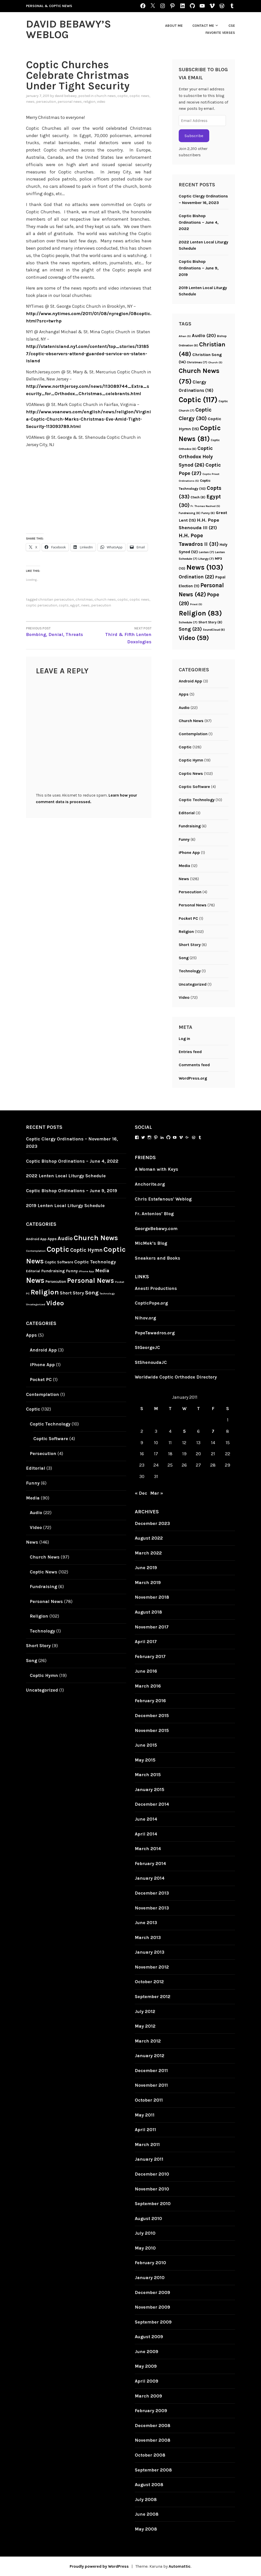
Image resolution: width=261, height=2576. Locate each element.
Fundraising (190, 826)
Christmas (84, 599)
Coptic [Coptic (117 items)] (198, 399)
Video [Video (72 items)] (55, 1303)
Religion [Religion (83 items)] (200, 613)
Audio (184, 707)
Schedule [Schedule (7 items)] (188, 622)
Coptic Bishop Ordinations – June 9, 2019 (198, 268)
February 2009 (151, 2410)
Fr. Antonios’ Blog (154, 1213)
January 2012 (149, 2055)
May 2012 (145, 2026)
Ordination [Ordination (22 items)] (196, 577)
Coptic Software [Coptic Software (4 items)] (59, 1262)
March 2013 (148, 1937)
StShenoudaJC (151, 1362)
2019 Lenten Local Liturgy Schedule (65, 1205)
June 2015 (146, 1745)
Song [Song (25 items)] (92, 1292)
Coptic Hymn (191, 760)
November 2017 (152, 1627)
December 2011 (151, 2070)
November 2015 (152, 1730)
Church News (105, 96)
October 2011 (149, 2100)
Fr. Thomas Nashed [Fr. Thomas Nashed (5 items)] (205, 506)
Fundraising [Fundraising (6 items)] (189, 513)
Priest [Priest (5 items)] (196, 604)
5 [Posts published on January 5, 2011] (184, 1431)
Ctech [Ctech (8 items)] (198, 497)
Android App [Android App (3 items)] (36, 1239)
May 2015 (145, 1760)
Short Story (190, 944)
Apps (184, 694)
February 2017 (150, 1656)
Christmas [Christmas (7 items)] (197, 362)
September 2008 (153, 2470)
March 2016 (148, 1686)
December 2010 (152, 2174)
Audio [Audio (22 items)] (65, 1238)
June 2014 (146, 1819)
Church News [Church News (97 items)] (96, 1238)
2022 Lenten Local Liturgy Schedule (66, 1176)
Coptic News (139, 96)
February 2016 (150, 1700)
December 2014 (152, 1804)
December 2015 (152, 1715)
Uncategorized (192, 984)
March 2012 (148, 2041)
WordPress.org (193, 1078)
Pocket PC (188, 918)
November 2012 (152, 1967)
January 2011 (149, 2159)
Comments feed (194, 1064)
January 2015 (149, 1789)
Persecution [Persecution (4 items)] (55, 1281)
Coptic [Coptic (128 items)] (58, 1249)
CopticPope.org (151, 1303)
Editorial (187, 812)
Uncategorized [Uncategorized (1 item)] (35, 1304)
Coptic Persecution (41, 605)
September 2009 (153, 2322)
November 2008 (152, 2440)
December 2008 (152, 2425)
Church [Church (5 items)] (215, 362)
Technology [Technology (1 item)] (107, 1293)
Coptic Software (194, 786)
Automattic (180, 2566)
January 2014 (150, 1878)
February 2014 (150, 1863)
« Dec (141, 1493)
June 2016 (146, 1671)
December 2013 (152, 1893)
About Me (174, 25)
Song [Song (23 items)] (190, 629)
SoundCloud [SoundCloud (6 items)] (214, 629)
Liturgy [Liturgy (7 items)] (206, 558)
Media (184, 865)
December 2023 (152, 1523)
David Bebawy (66, 96)
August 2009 (149, 2336)
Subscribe (194, 135)
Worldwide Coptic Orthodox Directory (176, 1377)
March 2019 (148, 1582)
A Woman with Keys (156, 1169)
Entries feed (190, 1051)
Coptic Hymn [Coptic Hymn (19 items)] (86, 1250)
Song (184, 957)
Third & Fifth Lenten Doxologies (120, 635)
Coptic (122, 96)
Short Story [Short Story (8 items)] (210, 622)
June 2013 (146, 1922)
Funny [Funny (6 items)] (208, 513)
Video (101, 101)
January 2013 (149, 1952)
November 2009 (152, 2307)
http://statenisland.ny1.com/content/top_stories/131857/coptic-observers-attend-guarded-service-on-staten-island (87, 354)
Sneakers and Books (157, 1258)
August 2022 (149, 1538)
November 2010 (152, 2189)
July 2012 (145, 2011)
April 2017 (146, 1641)
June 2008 (147, 2514)
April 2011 (145, 2129)
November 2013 (152, 1908)
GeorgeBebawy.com (156, 1228)
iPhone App (189, 852)
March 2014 (148, 1848)
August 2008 (149, 2484)
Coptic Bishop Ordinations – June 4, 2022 (198, 222)
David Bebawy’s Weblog (68, 29)
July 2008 (146, 2499)
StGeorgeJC (147, 1347)
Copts (64, 605)
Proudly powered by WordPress (99, 2566)
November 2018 (152, 1597)
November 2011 (151, 2085)
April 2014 (146, 1834)
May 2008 (146, 2529)
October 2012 (149, 1981)
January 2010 (150, 2277)
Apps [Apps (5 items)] (52, 1239)
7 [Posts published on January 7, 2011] (213, 1431)
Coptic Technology (197, 799)
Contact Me (203, 25)
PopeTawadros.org (155, 1333)
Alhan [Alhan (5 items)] (185, 336)
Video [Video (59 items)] (194, 638)
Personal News (70, 101)
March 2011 (147, 2144)
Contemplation (193, 733)
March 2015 (148, 1774)
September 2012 (152, 1996)
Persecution (46, 101)
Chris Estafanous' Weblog (163, 1199)
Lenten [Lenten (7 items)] (206, 552)
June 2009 (146, 2351)
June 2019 (146, 1567)
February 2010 (150, 2262)
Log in (184, 1038)
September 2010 (153, 2203)
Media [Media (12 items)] (102, 1270)
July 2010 (145, 2233)
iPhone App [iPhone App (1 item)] (86, 1271)
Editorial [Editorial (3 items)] (33, 1271)
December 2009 (152, 2292)
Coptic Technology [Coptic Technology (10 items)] (95, 1262)
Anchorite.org (150, 1184)
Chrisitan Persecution (56, 599)
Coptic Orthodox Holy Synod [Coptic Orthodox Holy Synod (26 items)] (196, 456)
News (30, 101)
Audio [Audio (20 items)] (204, 335)
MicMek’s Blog (151, 1243)
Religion (89, 101)
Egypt (75, 605)
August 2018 (148, 1612)
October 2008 (150, 2455)
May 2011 (144, 2115)
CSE (231, 25)
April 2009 (146, 2381)
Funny (184, 839)
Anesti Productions (156, 1288)
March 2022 (148, 1553)
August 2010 (148, 2218)
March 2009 (148, 2396)
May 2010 (145, 2248)
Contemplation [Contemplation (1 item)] (36, 1251)
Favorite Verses (220, 33)
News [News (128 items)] (35, 1280)
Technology (190, 970)
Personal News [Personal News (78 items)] (90, 1281)
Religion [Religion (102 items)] (45, 1292)
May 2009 (146, 2366)
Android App (190, 681)
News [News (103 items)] (204, 567)
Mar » (156, 1493)
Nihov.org (145, 1318)
